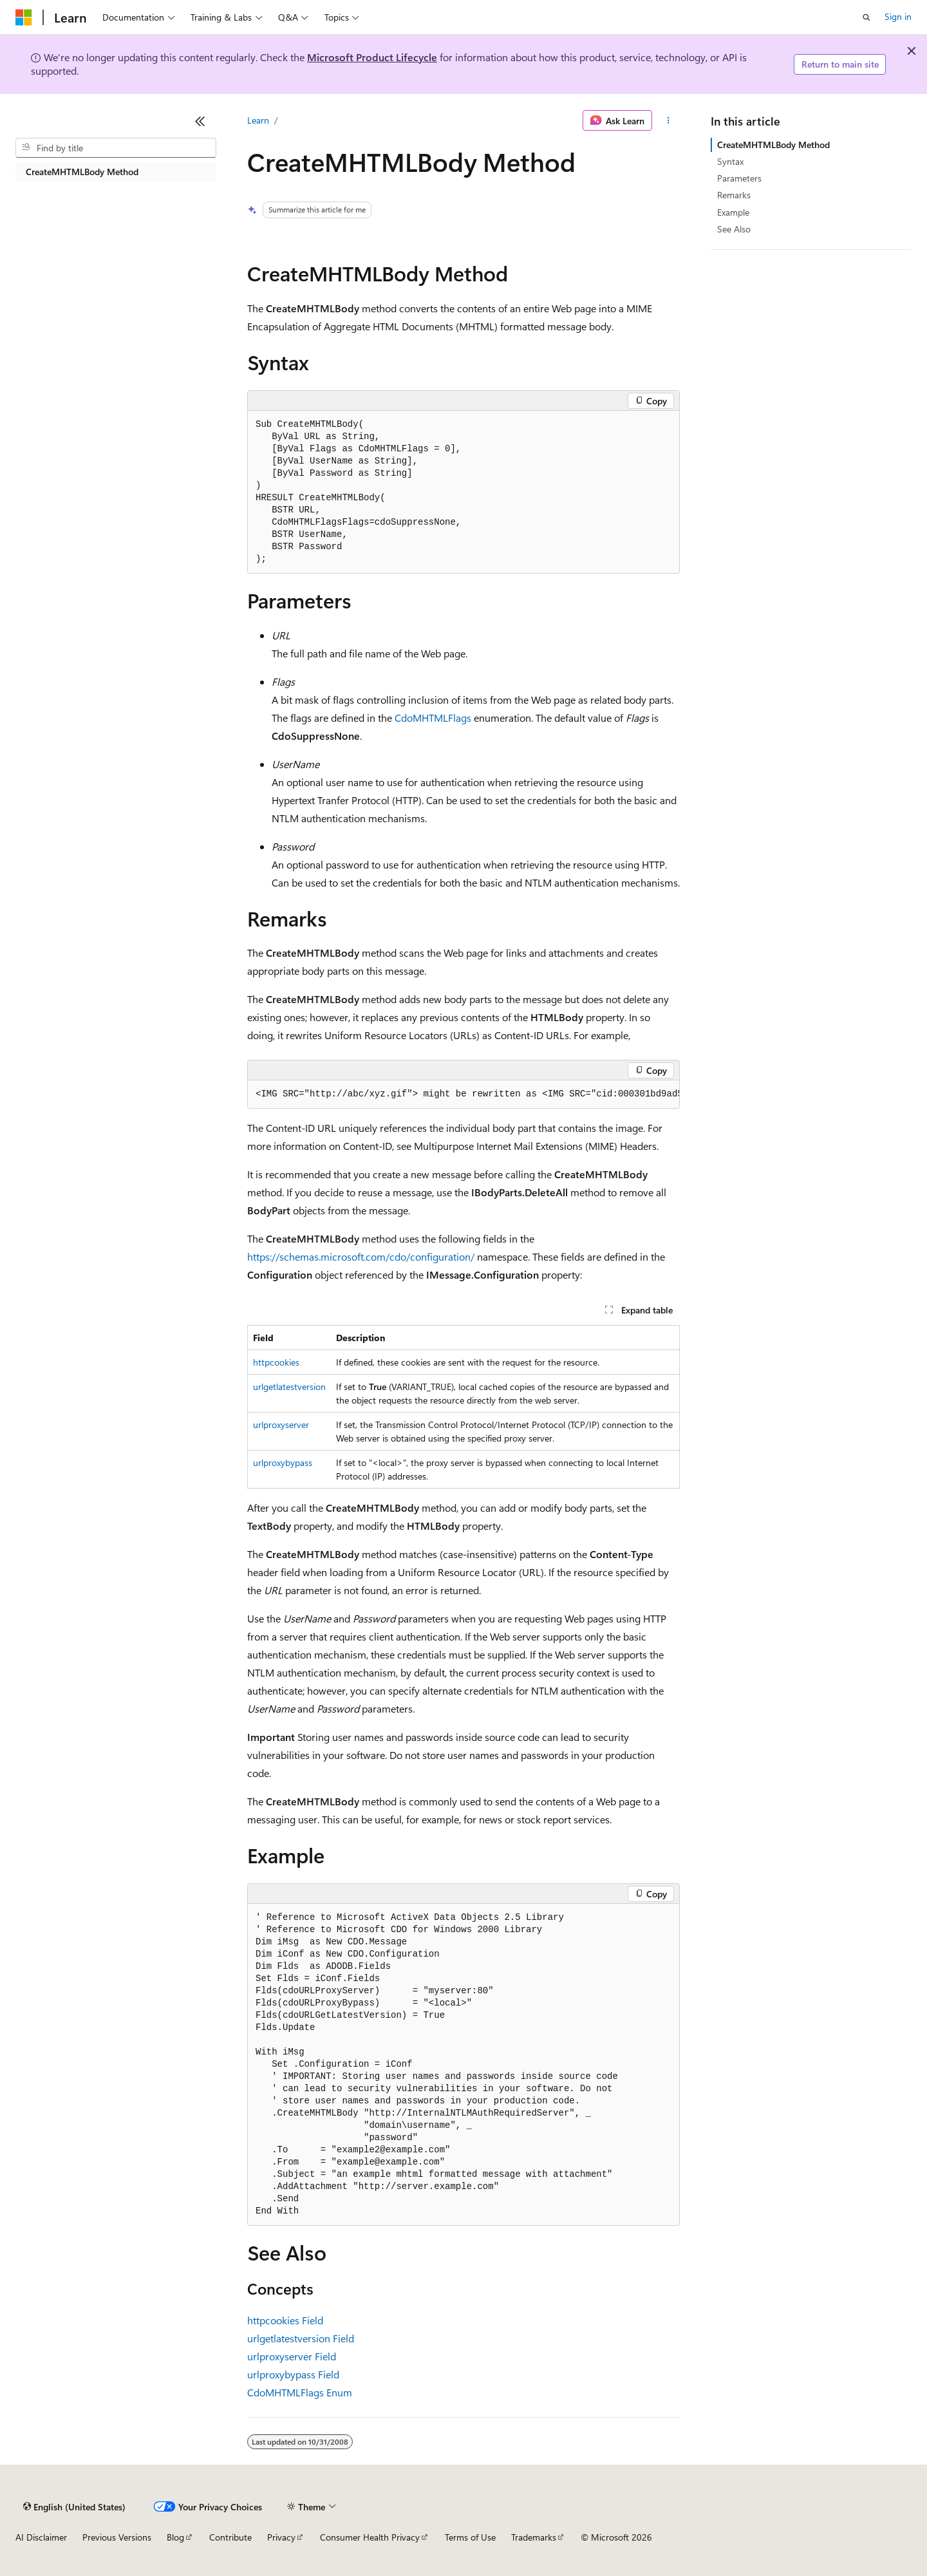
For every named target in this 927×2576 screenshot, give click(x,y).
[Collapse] (200, 121)
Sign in (898, 16)
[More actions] (668, 120)
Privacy (281, 2537)
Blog (175, 2537)
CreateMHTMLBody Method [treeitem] (82, 171)
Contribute (230, 2537)
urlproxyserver (281, 1424)
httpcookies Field (285, 2320)
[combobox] (115, 148)
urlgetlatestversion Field (300, 2338)
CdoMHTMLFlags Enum (299, 2392)
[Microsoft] (23, 17)
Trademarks (533, 2537)
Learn (258, 120)
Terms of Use (470, 2537)
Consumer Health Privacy (370, 2537)
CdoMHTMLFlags (433, 717)
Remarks (734, 195)
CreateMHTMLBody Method (773, 144)
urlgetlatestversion (289, 1386)
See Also (734, 229)
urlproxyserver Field (291, 2356)
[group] (463, 1094)
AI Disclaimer (41, 2537)
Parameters (739, 178)
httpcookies (276, 1362)
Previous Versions (116, 2537)
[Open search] (866, 17)
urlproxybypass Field (293, 2374)
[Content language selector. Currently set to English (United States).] (74, 2506)
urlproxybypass (282, 1462)
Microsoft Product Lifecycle (372, 57)
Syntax (730, 161)
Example (733, 212)
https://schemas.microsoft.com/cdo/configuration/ (360, 1256)
